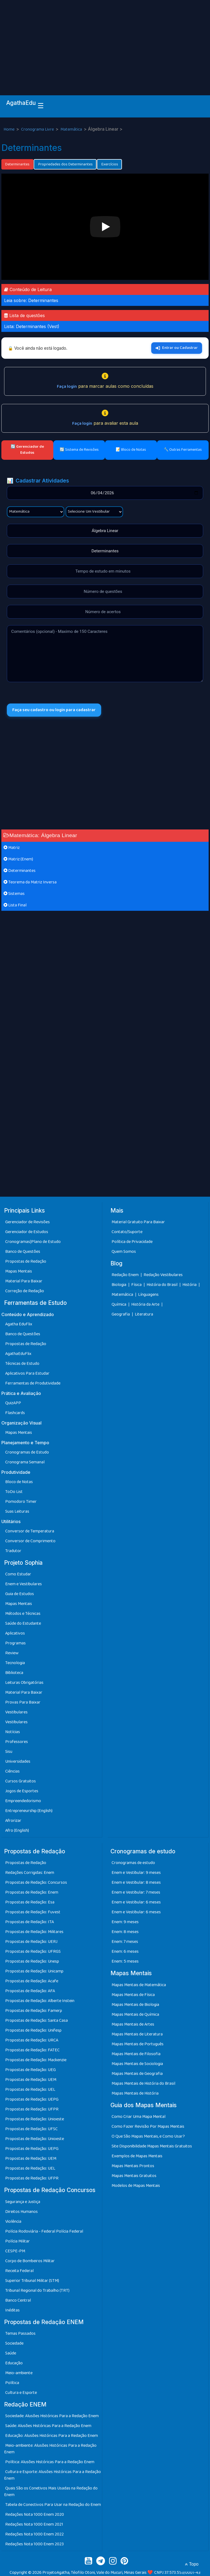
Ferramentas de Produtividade (32, 1383)
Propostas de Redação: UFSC (31, 2129)
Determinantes (17, 164)
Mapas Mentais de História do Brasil (143, 2083)
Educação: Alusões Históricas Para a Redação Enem (51, 2435)
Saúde (10, 2353)
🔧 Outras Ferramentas (183, 450)
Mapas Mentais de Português (138, 2044)
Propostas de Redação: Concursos (36, 1882)
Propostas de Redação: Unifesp (33, 2030)
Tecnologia (15, 1662)
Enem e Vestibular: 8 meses (136, 1882)
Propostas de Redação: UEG (30, 2069)
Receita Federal (19, 2270)
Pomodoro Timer (21, 1501)
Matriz (12, 847)
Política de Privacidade (132, 1241)
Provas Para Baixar (22, 1702)
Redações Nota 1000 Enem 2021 (34, 2524)
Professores (16, 1741)
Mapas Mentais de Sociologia (137, 2063)
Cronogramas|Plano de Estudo (33, 1241)
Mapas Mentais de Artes (133, 2024)
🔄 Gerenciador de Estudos (27, 450)
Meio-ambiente (19, 2373)
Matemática (71, 129)
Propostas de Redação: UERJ (31, 1941)
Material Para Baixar (23, 1281)
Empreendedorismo (23, 1800)
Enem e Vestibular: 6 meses (136, 1902)
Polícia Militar (17, 2241)
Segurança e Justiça (22, 2201)
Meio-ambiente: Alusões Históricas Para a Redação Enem (50, 2449)
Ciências (12, 1771)
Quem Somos (124, 1251)
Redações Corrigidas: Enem (29, 1872)
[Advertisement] (105, 41)
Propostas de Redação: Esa (29, 1902)
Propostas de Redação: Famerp (33, 2010)
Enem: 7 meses (125, 1941)
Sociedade (14, 2343)
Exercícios (109, 164)
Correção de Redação (24, 1291)
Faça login (67, 386)
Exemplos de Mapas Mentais (137, 2156)
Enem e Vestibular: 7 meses (136, 1892)
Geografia (121, 1314)
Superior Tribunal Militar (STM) (32, 2280)
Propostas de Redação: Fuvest (32, 1912)
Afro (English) (17, 1830)
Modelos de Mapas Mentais (136, 2185)
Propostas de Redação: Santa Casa (36, 2020)
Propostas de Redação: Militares (34, 1931)
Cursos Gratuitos (20, 1781)
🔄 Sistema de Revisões (79, 450)
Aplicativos (15, 1633)
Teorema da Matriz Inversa (30, 882)
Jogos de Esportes (21, 1791)
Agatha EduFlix (18, 1324)
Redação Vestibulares (163, 1274)
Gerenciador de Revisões (27, 1222)
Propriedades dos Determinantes (65, 164)
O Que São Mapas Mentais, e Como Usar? (148, 2136)
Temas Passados (20, 2333)
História (189, 1284)
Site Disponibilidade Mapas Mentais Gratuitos (152, 2146)
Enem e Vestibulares (23, 1584)
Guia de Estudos (19, 1593)
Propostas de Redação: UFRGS (33, 1951)
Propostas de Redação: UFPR (32, 2109)
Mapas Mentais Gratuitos (134, 2175)
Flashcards (15, 1412)
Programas (15, 1643)
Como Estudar (18, 1574)
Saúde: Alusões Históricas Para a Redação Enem (48, 2425)
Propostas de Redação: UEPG (32, 2099)
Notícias (12, 1731)
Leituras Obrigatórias (24, 1682)
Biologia (119, 1284)
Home (9, 129)
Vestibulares (16, 1712)
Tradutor (13, 1550)
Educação (14, 2363)
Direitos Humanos (21, 2211)
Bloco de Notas (19, 1481)
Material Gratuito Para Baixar (138, 1222)
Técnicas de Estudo (22, 1363)
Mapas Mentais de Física (133, 1994)
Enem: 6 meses (125, 1951)
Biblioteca (14, 1672)
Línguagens (148, 1294)
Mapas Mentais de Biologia (135, 2004)
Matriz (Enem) (18, 859)
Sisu (8, 1751)
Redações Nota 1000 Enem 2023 (34, 2544)
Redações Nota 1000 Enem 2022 (34, 2534)
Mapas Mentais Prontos (133, 2166)
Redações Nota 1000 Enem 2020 (34, 2514)
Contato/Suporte (127, 1231)
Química (119, 1304)
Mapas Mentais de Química (135, 2014)
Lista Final (15, 905)
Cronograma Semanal (25, 1462)
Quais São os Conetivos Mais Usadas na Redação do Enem (51, 2491)
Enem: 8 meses (125, 1931)
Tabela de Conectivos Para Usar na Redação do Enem (53, 2504)
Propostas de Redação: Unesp (32, 1961)
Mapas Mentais (18, 1271)
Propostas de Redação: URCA (31, 2040)
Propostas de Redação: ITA (29, 1922)
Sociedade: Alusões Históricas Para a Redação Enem (52, 2416)
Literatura (144, 1314)
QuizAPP (13, 1403)
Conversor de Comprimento (30, 1541)
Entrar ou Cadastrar (177, 347)
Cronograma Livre (38, 129)
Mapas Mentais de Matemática (139, 1984)
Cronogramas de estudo (133, 1862)
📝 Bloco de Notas (131, 450)
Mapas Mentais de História (135, 2093)
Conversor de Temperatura (29, 1531)
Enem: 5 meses (125, 1961)
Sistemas (14, 893)
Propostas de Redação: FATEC (32, 2050)
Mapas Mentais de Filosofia (136, 2054)
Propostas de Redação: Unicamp (34, 1971)
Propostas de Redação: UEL (30, 2089)
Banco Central (18, 2300)
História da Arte (145, 1304)
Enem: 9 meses (125, 1922)
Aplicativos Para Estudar (27, 1373)
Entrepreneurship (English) (28, 1810)
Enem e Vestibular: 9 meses (136, 1872)
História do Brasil (162, 1284)
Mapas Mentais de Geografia (137, 2073)
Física (136, 1284)
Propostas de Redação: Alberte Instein (39, 2000)
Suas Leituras (17, 1511)
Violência (13, 2221)
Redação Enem (125, 1274)
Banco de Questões (22, 1251)
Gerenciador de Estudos (26, 1231)
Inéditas (12, 2310)
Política (12, 2382)
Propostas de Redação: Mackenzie (35, 2060)
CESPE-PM (15, 2251)
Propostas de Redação (25, 1261)
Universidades (17, 1761)
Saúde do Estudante (23, 1623)
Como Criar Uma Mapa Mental (138, 2116)
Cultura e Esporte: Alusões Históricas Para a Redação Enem (52, 2475)
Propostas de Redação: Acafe (31, 1981)
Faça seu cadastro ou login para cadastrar (54, 710)
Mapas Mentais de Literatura (137, 2034)
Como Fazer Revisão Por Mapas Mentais (148, 2126)
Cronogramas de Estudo (27, 1452)
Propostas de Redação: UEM (30, 2079)
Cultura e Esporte (21, 2392)
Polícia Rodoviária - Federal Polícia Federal (44, 2231)
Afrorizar (13, 1820)
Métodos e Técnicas (22, 1613)
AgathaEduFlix (18, 1353)
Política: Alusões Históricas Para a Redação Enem (49, 2462)
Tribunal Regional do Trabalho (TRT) (37, 2290)
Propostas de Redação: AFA (30, 1991)
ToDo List (14, 1491)
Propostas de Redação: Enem (31, 1892)
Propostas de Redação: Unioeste (34, 2119)
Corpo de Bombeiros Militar (30, 2261)
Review (12, 1653)
